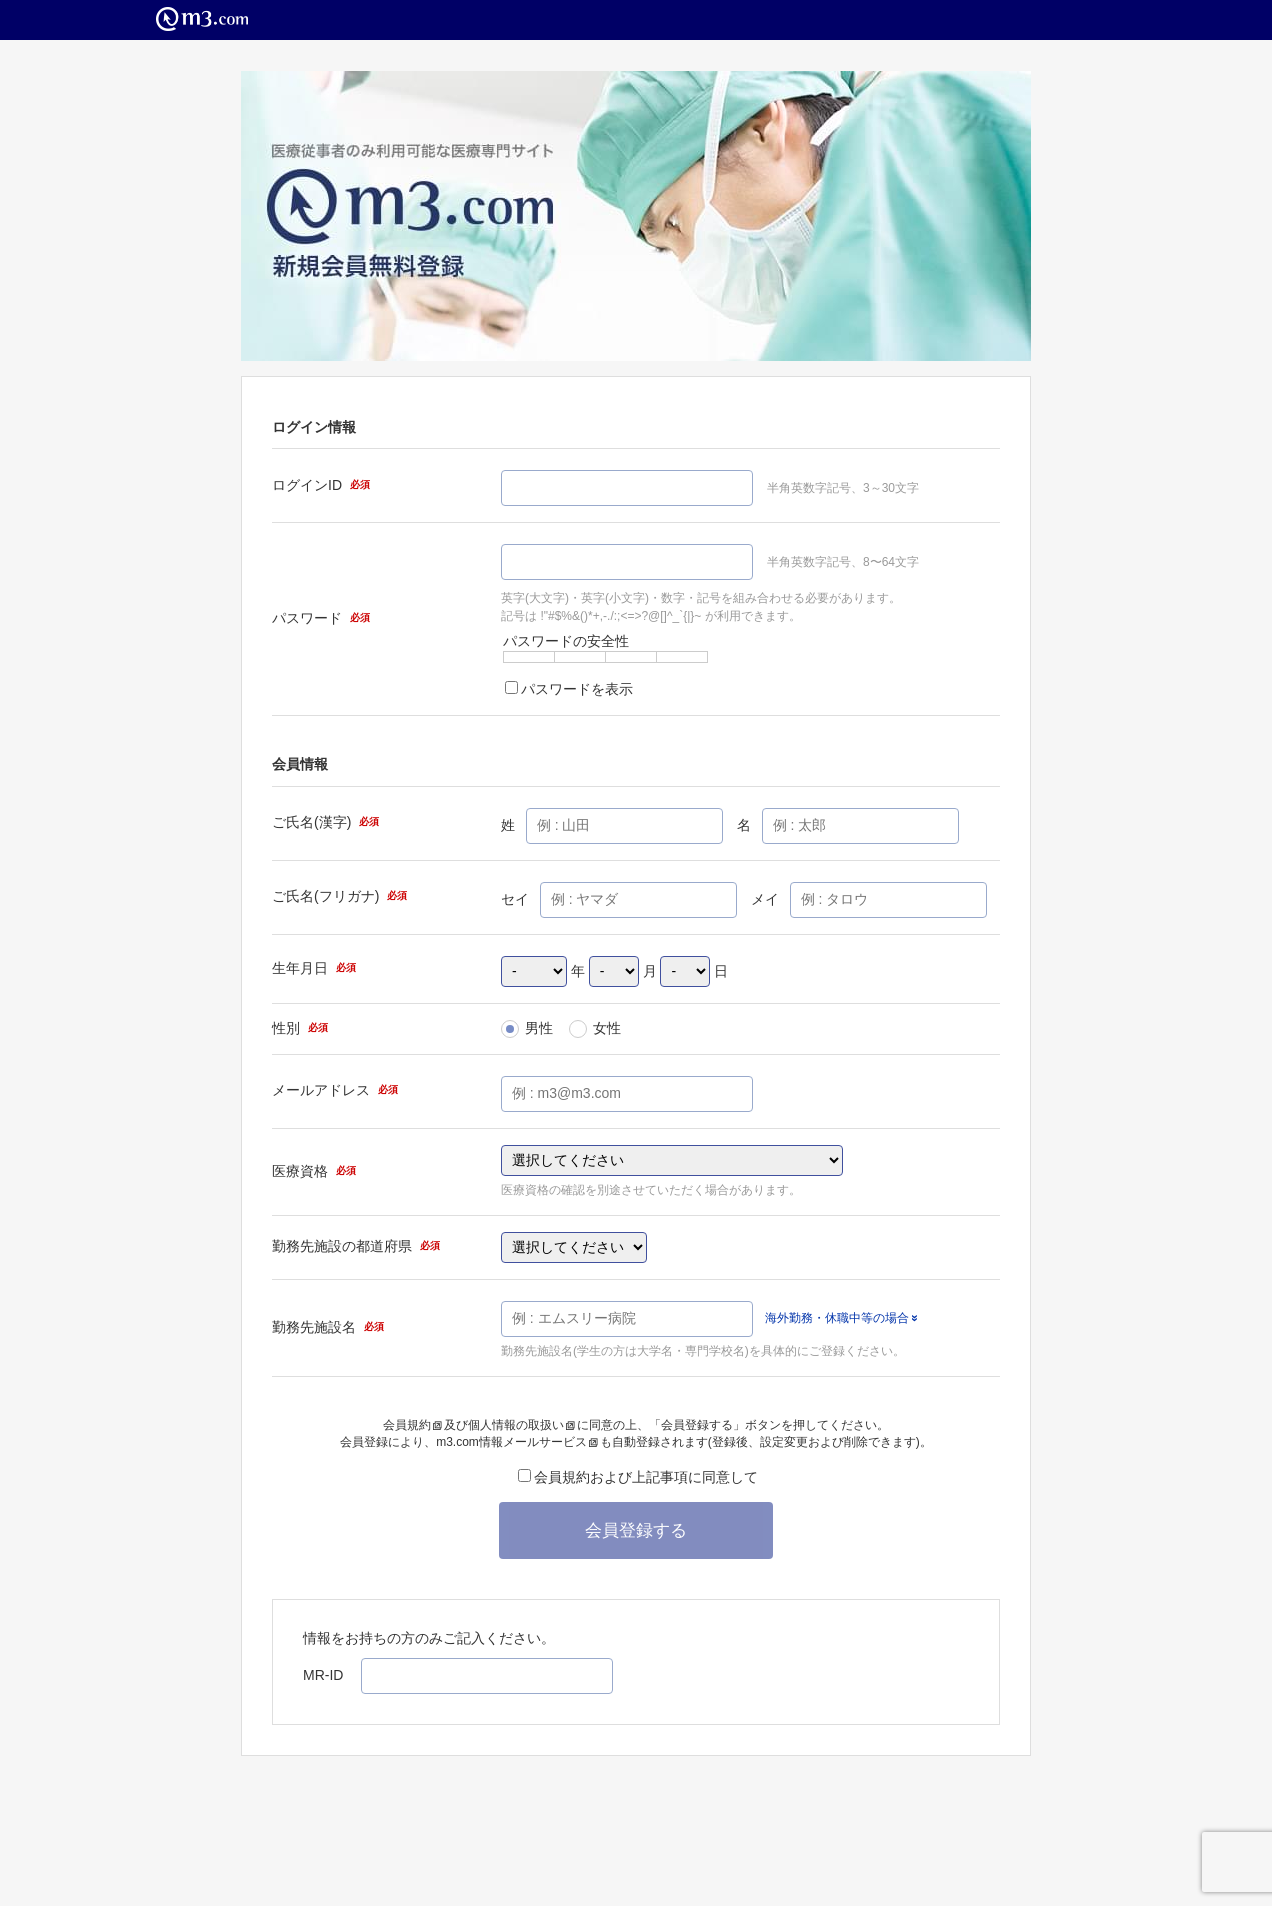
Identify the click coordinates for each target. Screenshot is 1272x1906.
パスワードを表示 (569, 689)
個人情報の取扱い (521, 1425)
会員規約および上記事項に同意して (638, 1477)
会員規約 (412, 1425)
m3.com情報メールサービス (517, 1442)
